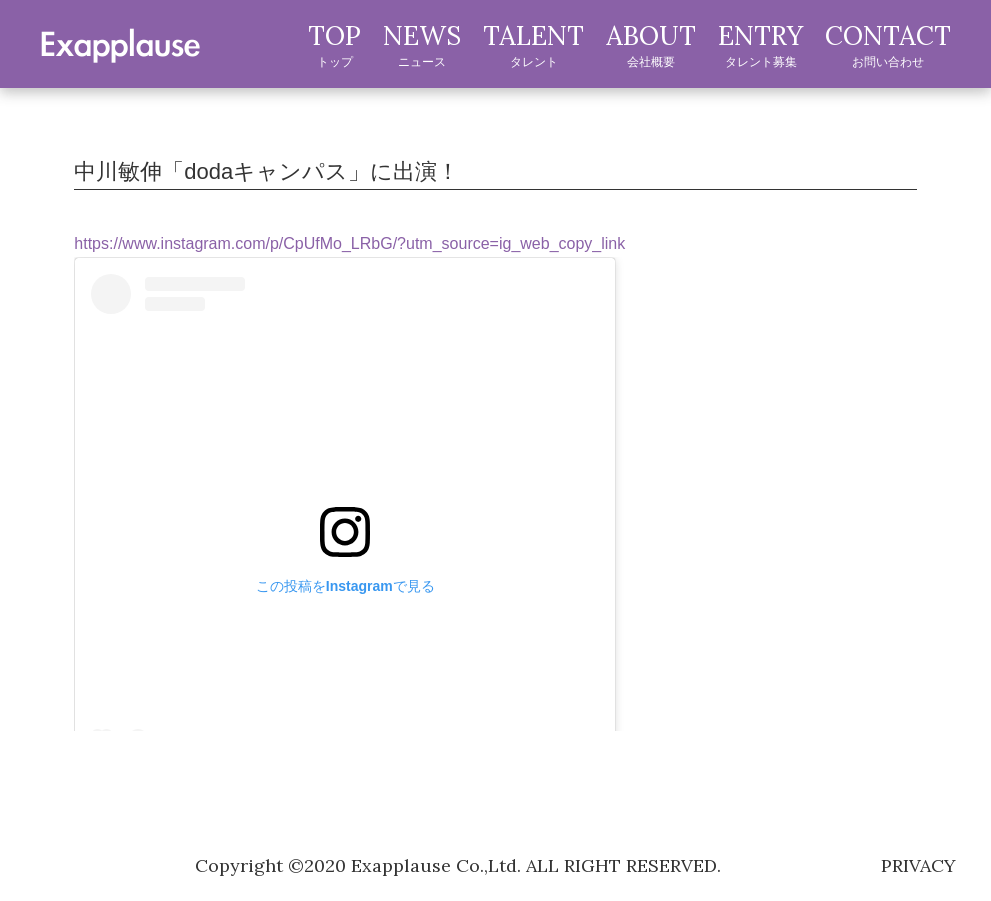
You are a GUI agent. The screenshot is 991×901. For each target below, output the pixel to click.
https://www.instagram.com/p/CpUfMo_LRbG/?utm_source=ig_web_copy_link (349, 243)
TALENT (533, 45)
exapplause (120, 43)
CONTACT (888, 45)
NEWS (422, 45)
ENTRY (760, 45)
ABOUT (651, 45)
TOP (334, 45)
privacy (918, 865)
